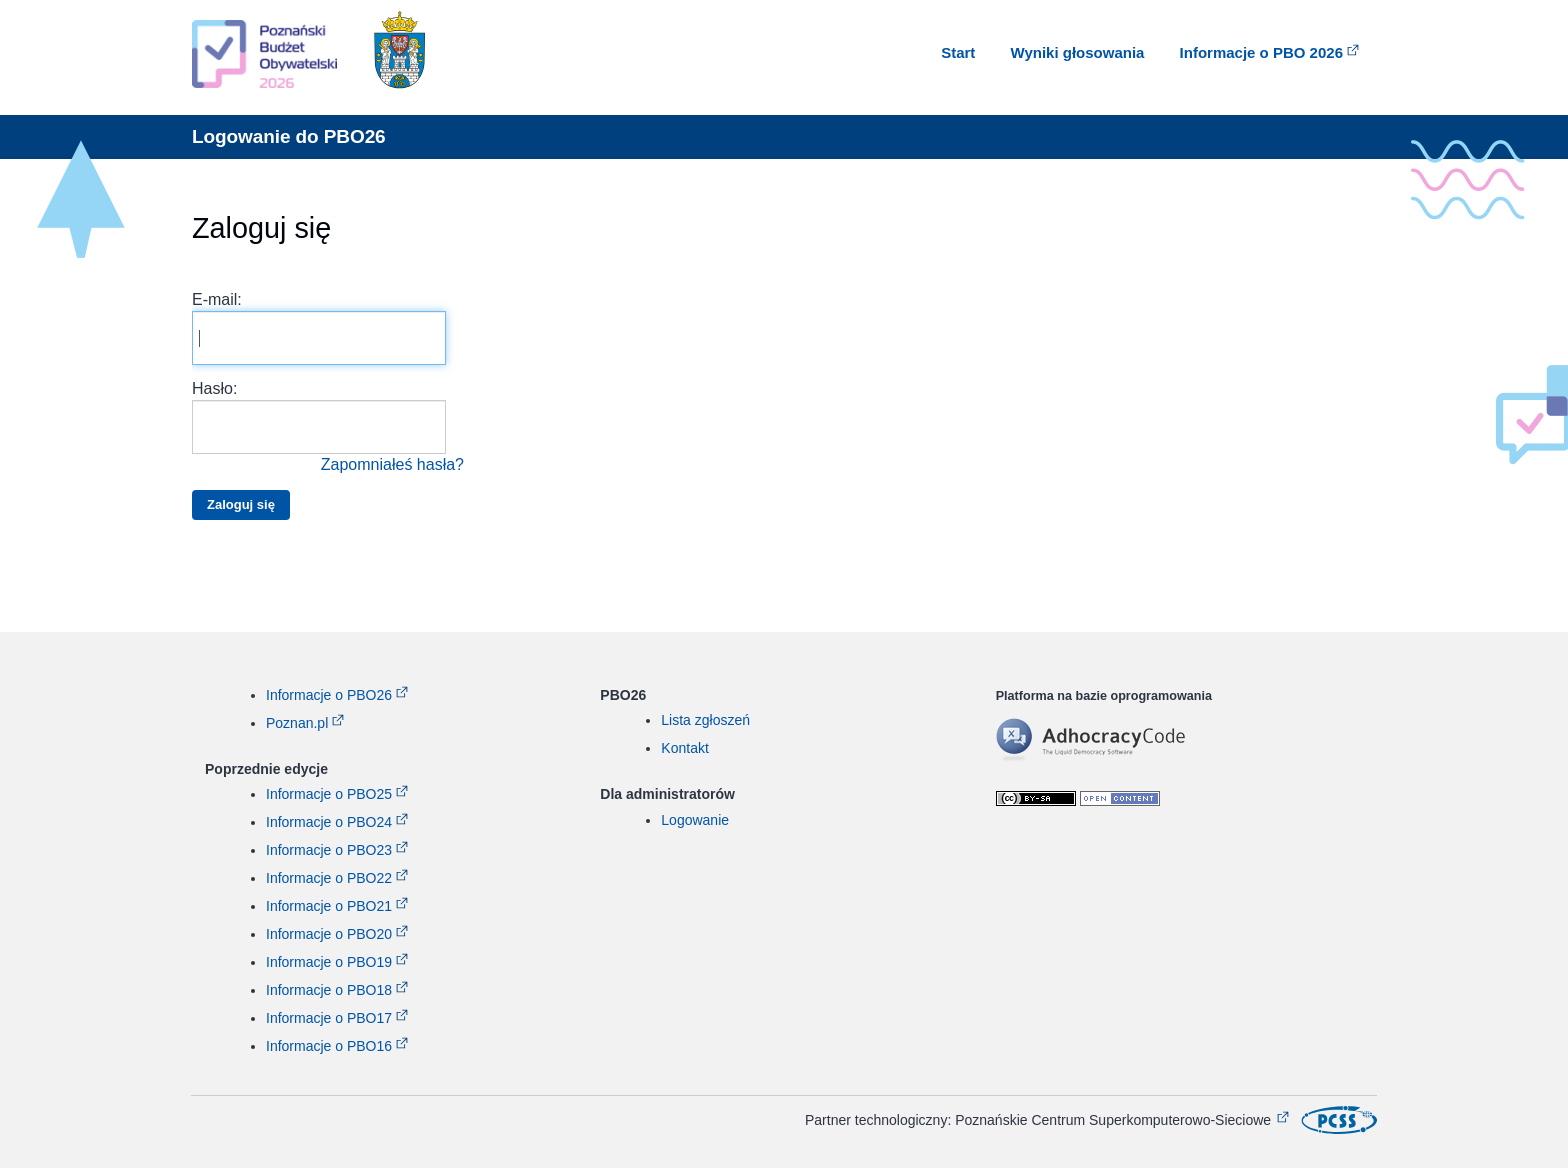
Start (958, 52)
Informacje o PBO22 (329, 878)
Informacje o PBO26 (329, 695)
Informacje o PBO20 (329, 934)
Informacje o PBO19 (329, 962)
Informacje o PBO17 (329, 1018)
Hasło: (328, 428)
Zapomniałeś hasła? (392, 464)
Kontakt (684, 748)
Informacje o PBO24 (329, 822)
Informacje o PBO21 (329, 906)
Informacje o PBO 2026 (1261, 52)
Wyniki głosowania (1078, 52)
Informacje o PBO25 (329, 794)
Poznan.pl (297, 723)
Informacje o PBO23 (329, 850)
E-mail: (319, 328)
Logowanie (695, 820)
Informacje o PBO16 (329, 1046)
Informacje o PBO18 (329, 990)
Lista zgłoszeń (705, 720)
